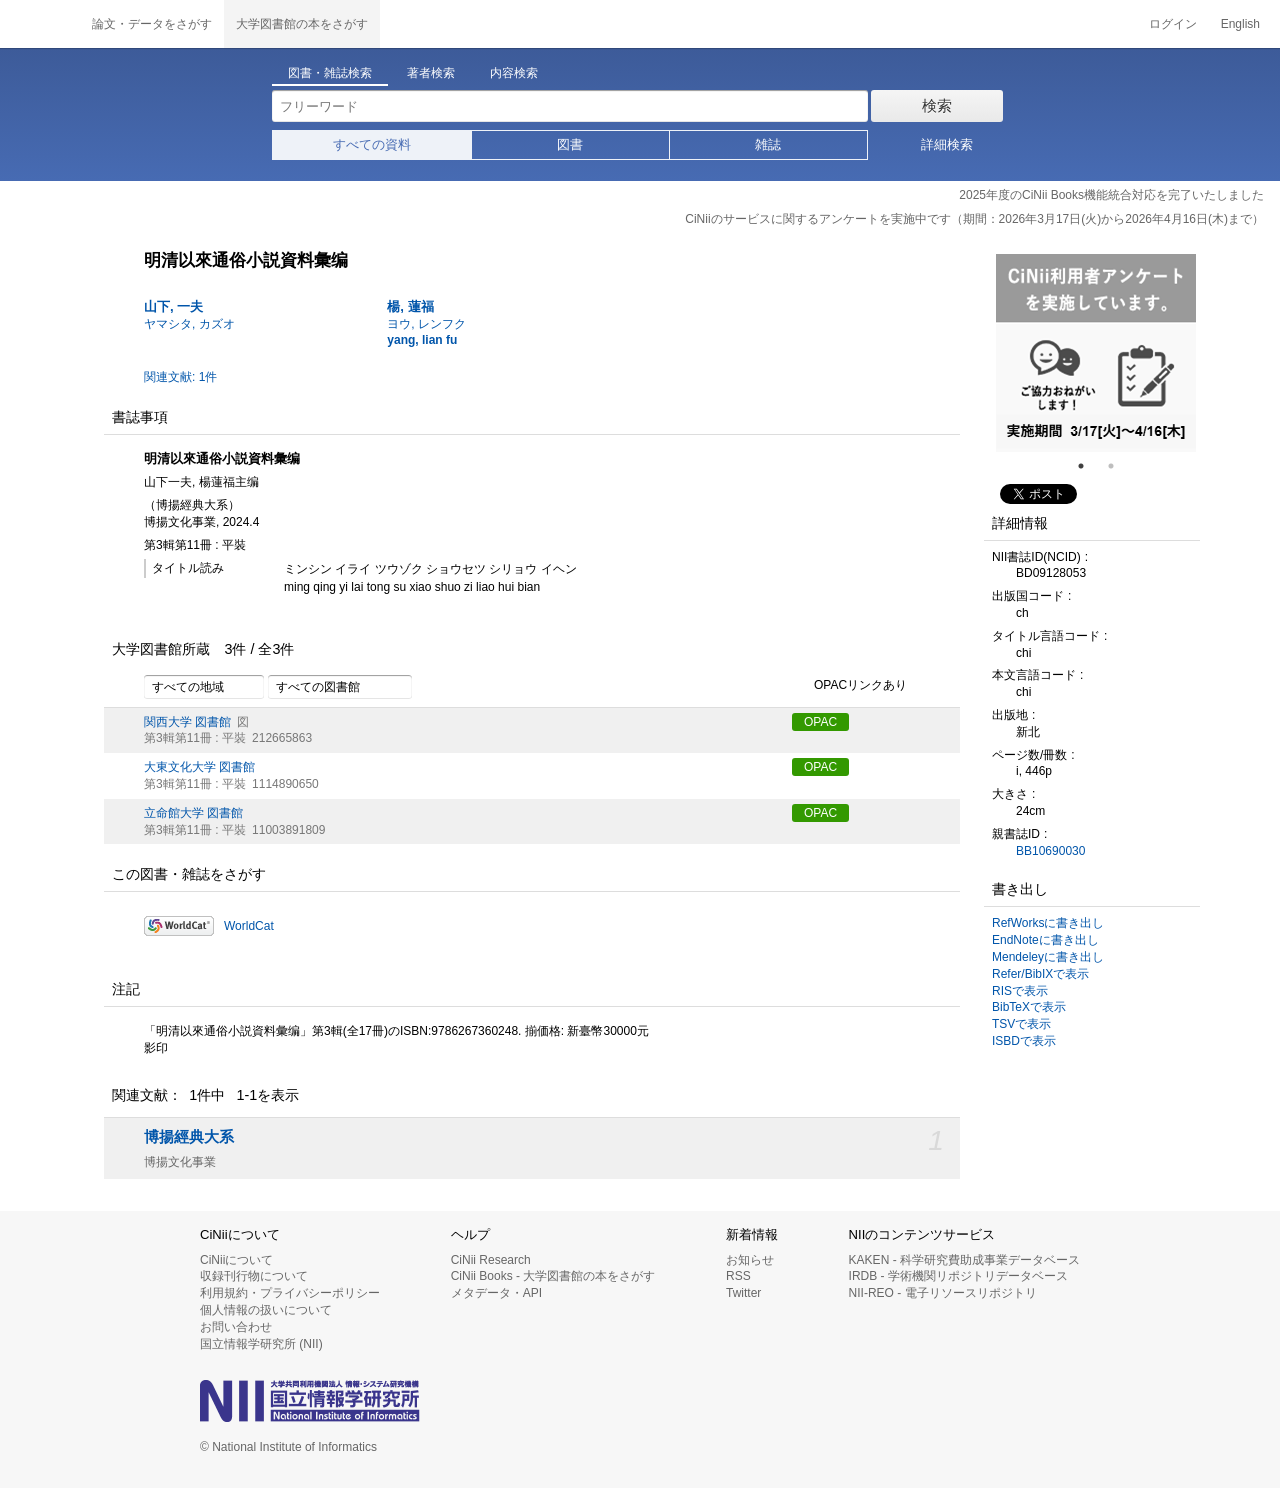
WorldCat (249, 926)
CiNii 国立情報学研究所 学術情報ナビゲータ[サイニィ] (40, 24)
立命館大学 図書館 (193, 813)
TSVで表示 (1021, 1024)
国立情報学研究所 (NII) (261, 1344)
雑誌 (768, 144)
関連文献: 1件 (180, 377)
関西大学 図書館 (187, 722)
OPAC (820, 722)
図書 (570, 144)
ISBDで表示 (1024, 1041)
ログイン (1173, 24)
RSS (738, 1276)
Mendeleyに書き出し (1048, 957)
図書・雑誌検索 (330, 73)
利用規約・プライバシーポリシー (290, 1293)
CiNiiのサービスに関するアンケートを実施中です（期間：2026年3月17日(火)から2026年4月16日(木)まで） (974, 219)
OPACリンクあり (849, 686)
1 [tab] (1089, 466)
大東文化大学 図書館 (199, 767)
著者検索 (431, 73)
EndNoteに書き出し (1045, 940)
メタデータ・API (496, 1293)
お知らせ (750, 1260)
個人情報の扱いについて (266, 1310)
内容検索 (514, 73)
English (1240, 24)
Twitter (743, 1293)
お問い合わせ (236, 1327)
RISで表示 (1020, 991)
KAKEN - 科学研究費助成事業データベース (964, 1260)
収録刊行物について (254, 1276)
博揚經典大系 (189, 1137)
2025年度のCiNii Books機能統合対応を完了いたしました (1111, 195)
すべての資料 (372, 144)
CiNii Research (491, 1260)
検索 (937, 105)
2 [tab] (1119, 466)
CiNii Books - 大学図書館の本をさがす (553, 1276)
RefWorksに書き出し (1048, 923)
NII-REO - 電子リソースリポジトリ (943, 1293)
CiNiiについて (236, 1260)
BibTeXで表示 (1029, 1007)
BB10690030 (1050, 851)
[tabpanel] (1096, 353)
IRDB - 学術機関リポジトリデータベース (958, 1276)
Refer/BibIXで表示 (1040, 974)
